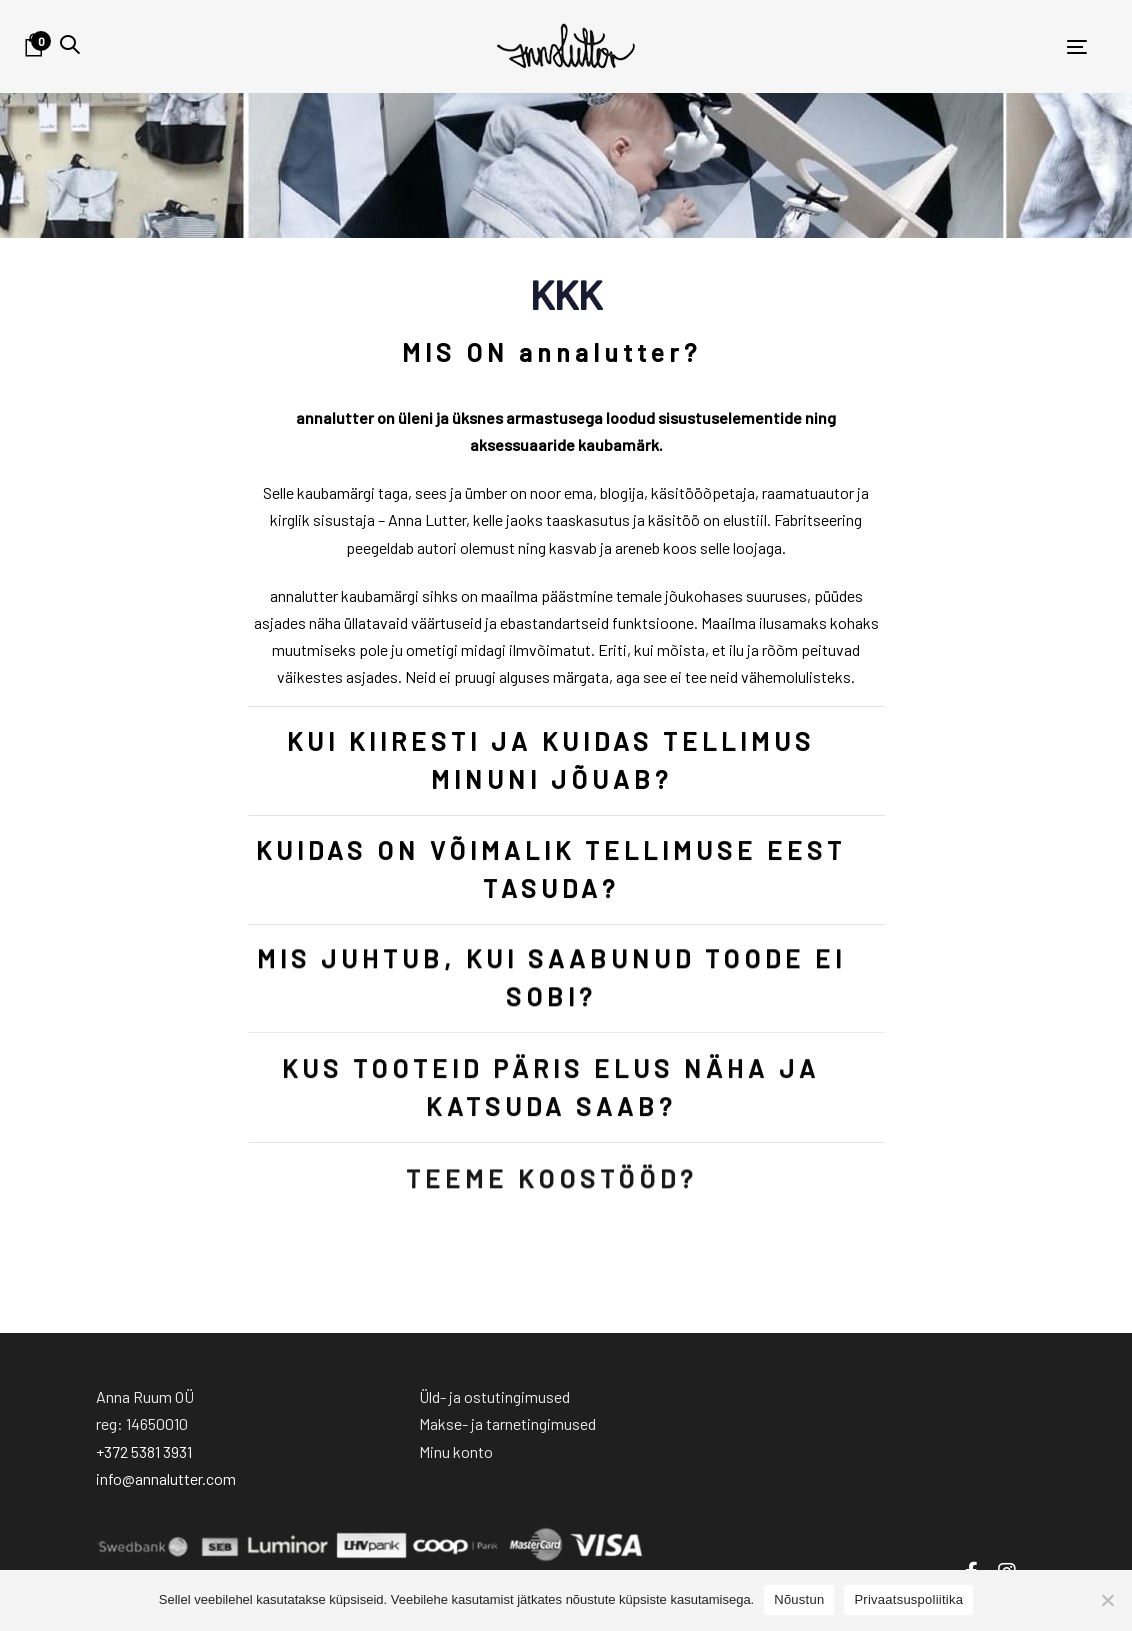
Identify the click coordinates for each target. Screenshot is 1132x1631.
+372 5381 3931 (144, 1451)
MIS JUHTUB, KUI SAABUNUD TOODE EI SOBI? (550, 979)
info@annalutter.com (166, 1478)
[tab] (566, 353)
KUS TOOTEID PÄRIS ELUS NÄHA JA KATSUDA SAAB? (551, 1093)
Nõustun (799, 1599)
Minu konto (456, 1451)
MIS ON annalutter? (550, 352)
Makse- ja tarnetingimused (507, 1423)
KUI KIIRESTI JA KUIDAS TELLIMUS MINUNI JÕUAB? (551, 760)
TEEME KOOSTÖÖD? (550, 1191)
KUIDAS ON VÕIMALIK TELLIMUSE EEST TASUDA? (551, 869)
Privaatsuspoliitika (908, 1599)
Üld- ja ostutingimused (494, 1396)
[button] (70, 44)
